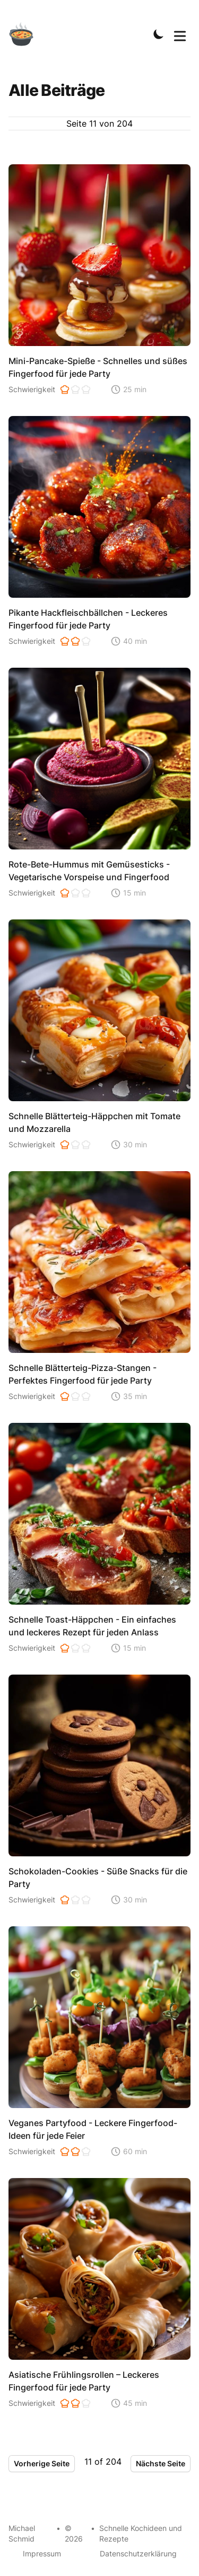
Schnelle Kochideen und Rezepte (140, 2533)
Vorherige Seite (42, 2463)
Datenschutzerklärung (138, 2553)
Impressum (42, 2553)
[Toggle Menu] (179, 33)
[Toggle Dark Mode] (158, 33)
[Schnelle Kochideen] (27, 34)
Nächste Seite (160, 2463)
